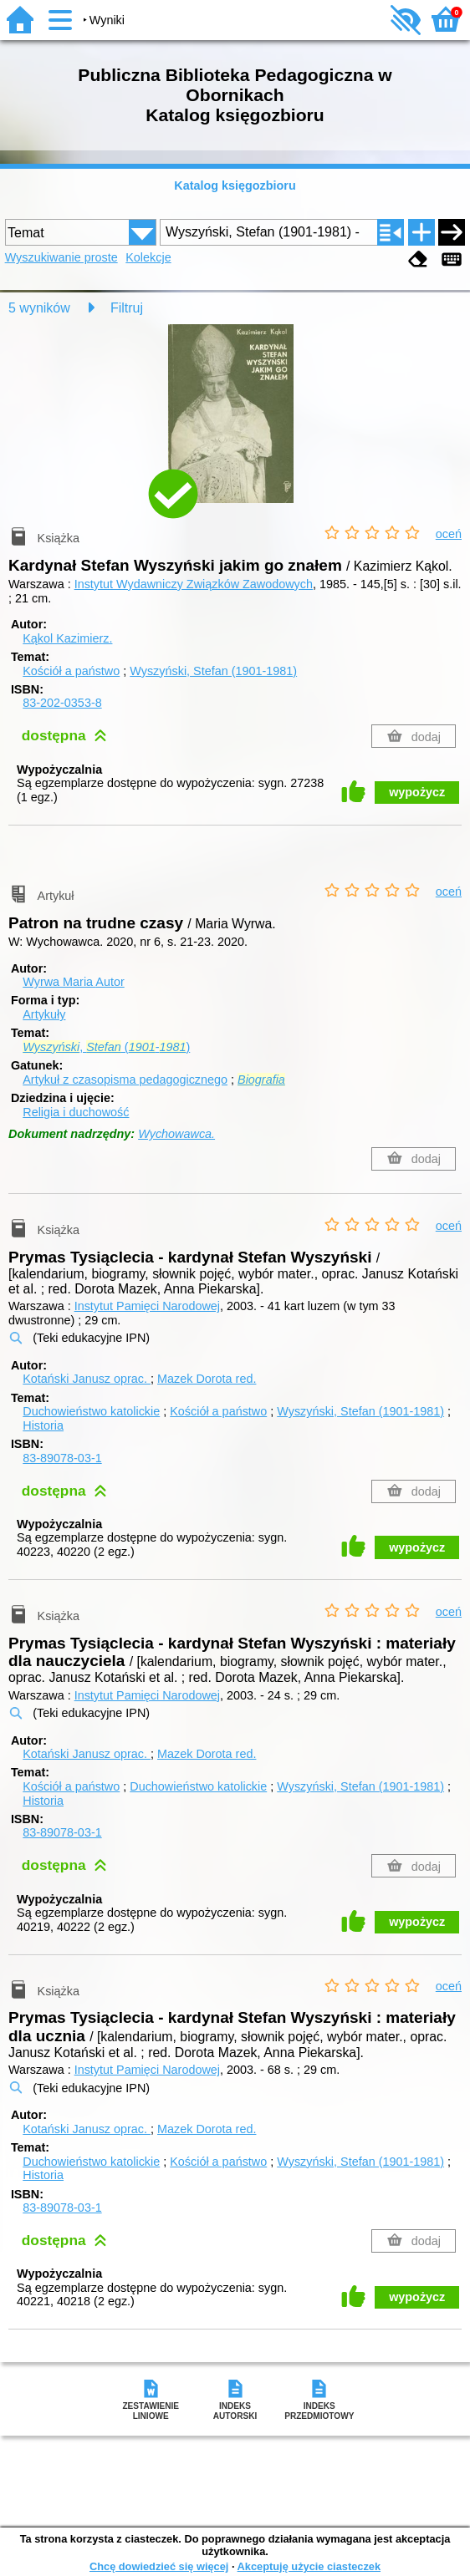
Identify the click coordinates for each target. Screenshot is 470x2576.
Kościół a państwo (71, 671)
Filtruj (126, 308)
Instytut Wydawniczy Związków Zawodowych (193, 584)
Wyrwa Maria (73, 981)
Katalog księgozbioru (235, 185)
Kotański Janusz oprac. (87, 1378)
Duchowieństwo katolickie (91, 1411)
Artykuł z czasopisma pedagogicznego (125, 1079)
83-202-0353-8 (62, 702)
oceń (449, 534)
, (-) (106, 1047)
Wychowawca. (176, 1134)
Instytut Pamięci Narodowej (147, 1306)
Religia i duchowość (76, 1112)
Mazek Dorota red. (206, 1378)
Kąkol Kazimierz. (67, 638)
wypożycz (417, 792)
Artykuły (44, 1014)
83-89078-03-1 (62, 1458)
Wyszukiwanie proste (61, 257)
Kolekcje (148, 257)
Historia (43, 1425)
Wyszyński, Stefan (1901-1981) (213, 671)
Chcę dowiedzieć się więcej (158, 2566)
